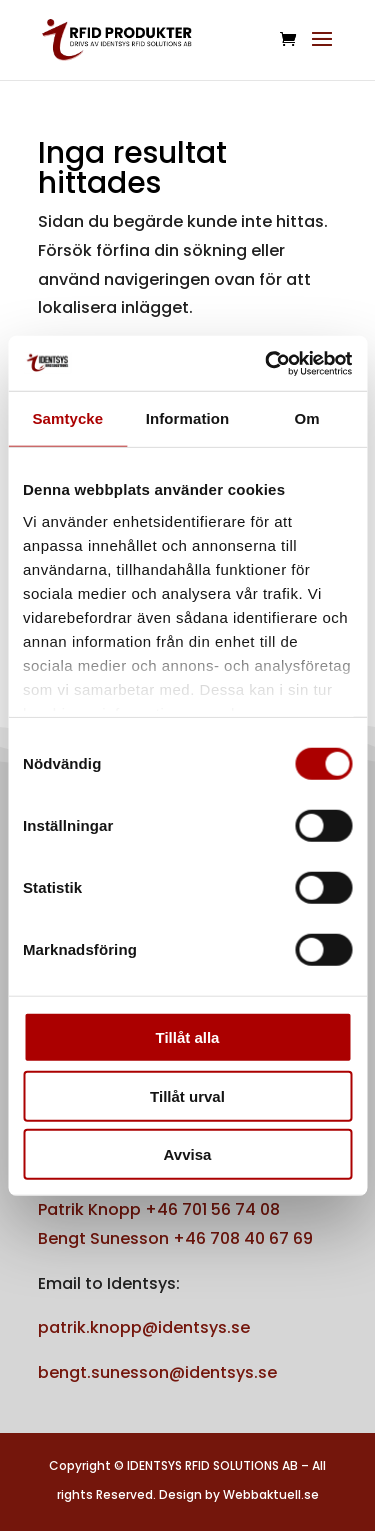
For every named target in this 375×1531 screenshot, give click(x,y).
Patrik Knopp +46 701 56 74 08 (159, 1209)
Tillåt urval (187, 1095)
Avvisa (188, 1154)
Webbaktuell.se (271, 1494)
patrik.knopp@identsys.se (144, 1327)
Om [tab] (307, 418)
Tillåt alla (188, 1037)
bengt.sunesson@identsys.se (157, 1372)
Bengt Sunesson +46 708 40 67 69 (175, 1238)
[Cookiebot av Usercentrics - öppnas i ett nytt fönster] (267, 363)
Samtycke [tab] (67, 418)
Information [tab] (188, 418)
